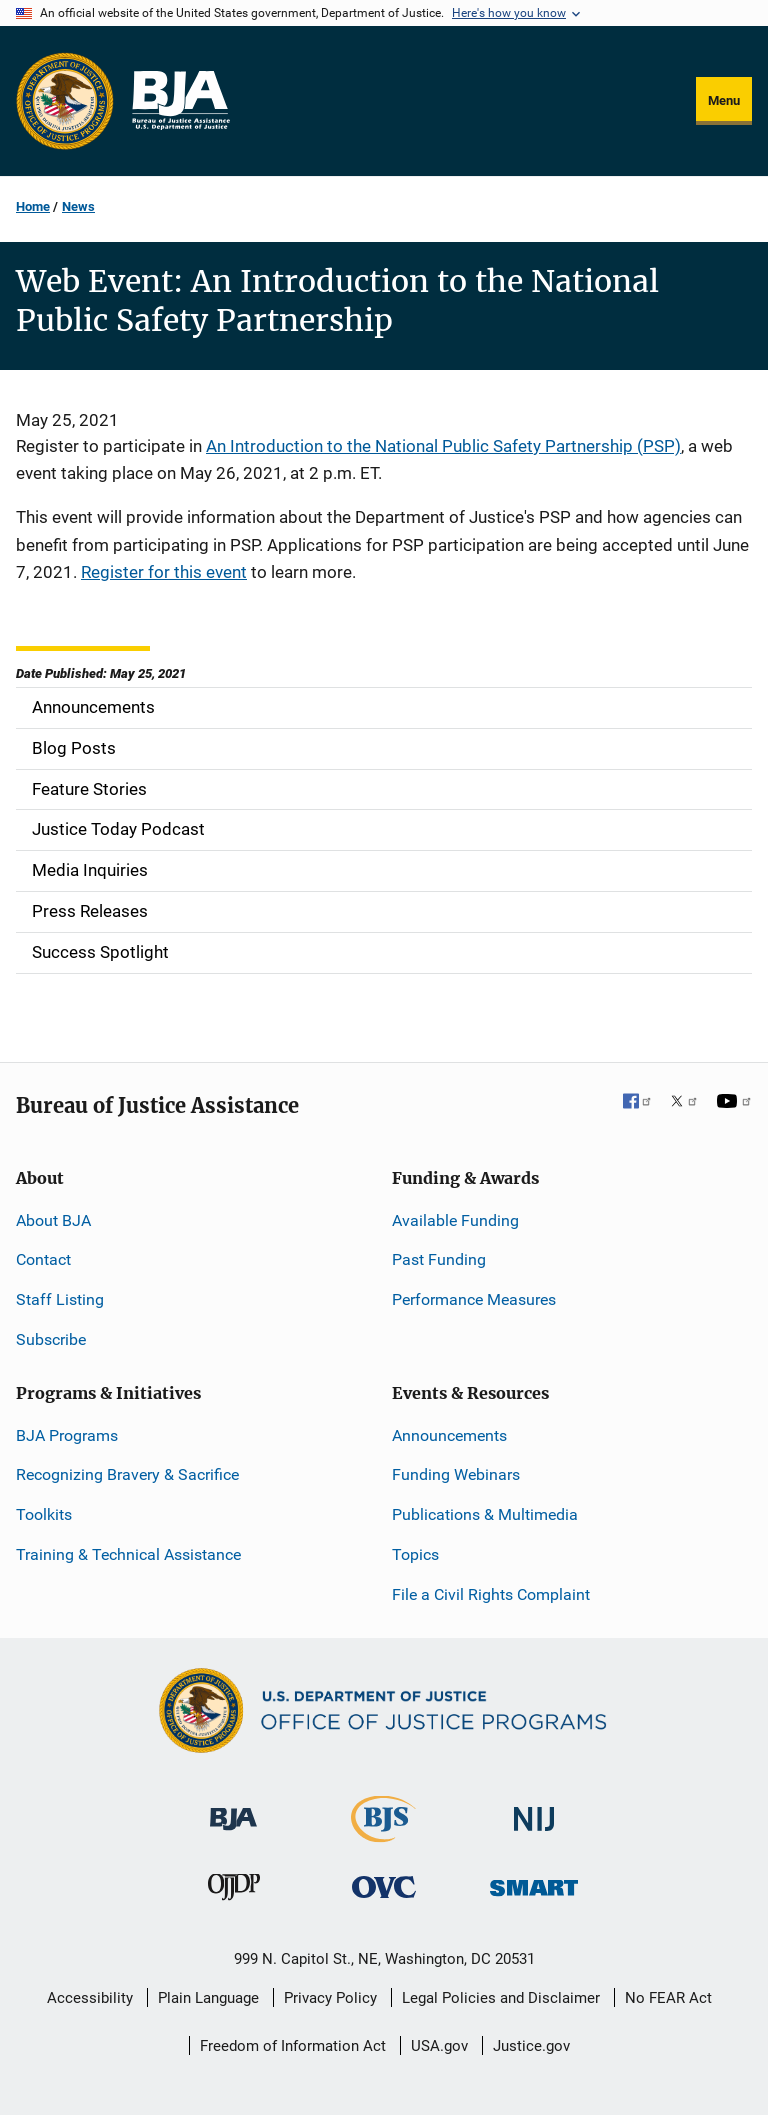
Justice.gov (531, 2046)
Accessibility (90, 1998)
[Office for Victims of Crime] (384, 1886)
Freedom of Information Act (293, 2046)
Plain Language (208, 1998)
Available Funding (455, 1220)
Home (33, 206)
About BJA (53, 1220)
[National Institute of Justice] (534, 1809)
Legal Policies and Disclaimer (501, 1998)
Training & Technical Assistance (128, 1554)
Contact (43, 1259)
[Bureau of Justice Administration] (233, 1808)
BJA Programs (67, 1435)
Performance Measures (474, 1299)
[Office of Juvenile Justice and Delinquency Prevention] (234, 1891)
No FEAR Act (668, 1998)
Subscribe (51, 1339)
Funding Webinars (456, 1474)
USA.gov (439, 2046)
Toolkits (44, 1514)
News (78, 206)
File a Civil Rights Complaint (491, 1594)
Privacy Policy (330, 1998)
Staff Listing (60, 1299)
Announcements (449, 1435)
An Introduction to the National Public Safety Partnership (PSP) (443, 446)
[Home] (180, 101)
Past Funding (439, 1259)
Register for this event (164, 572)
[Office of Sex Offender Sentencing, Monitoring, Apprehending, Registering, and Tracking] (534, 1882)
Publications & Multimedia (485, 1514)
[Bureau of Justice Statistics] (383, 1832)
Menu (724, 100)
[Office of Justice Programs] (65, 101)
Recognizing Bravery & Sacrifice (127, 1474)
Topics (415, 1554)
